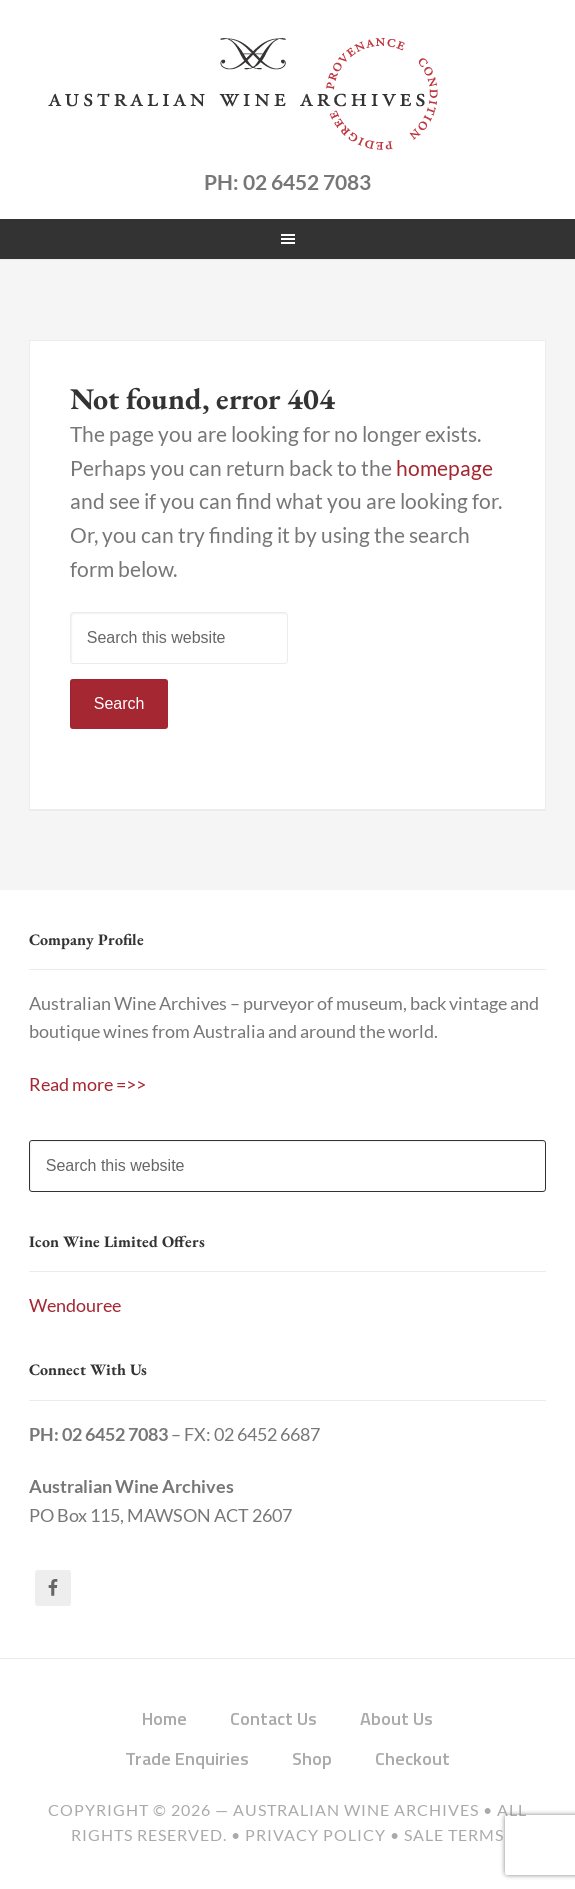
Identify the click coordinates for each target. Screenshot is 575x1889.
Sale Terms (454, 1835)
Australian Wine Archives (356, 1810)
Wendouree (75, 1305)
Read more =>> (87, 1084)
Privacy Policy (315, 1835)
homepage (444, 467)
